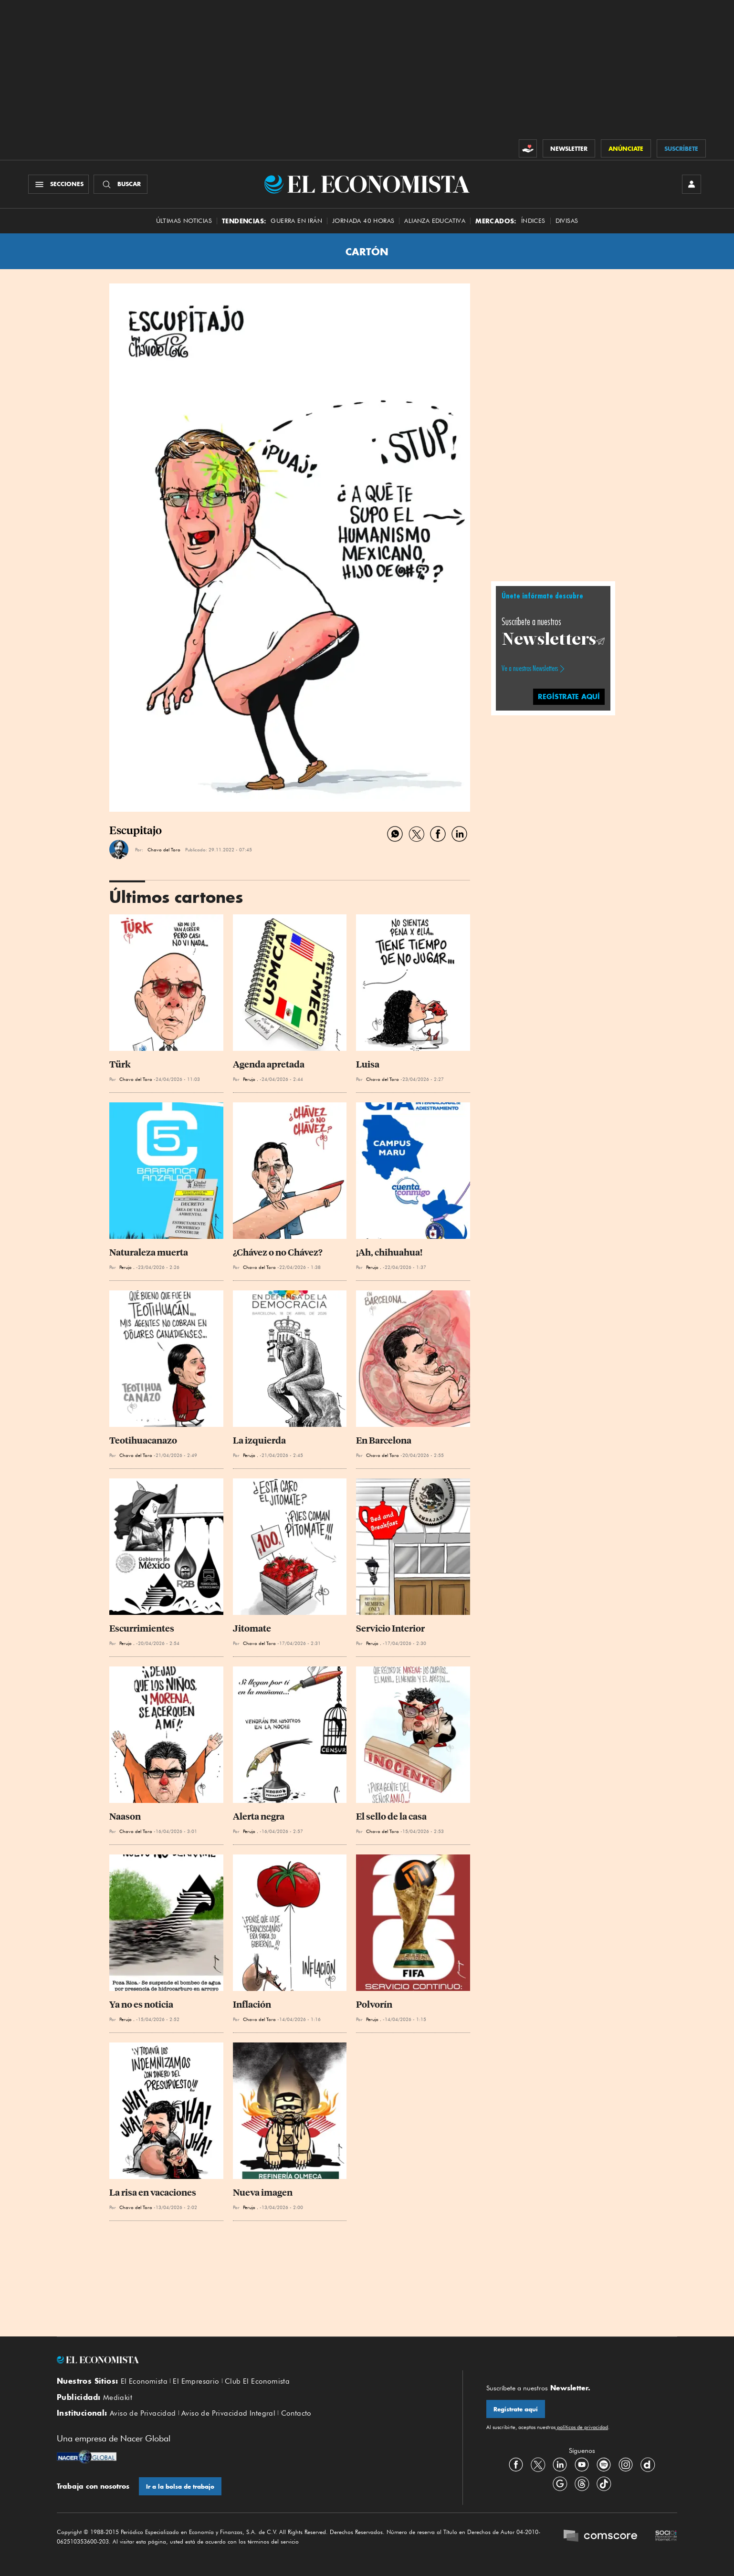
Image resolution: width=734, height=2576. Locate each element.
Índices (533, 220)
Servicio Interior (390, 1628)
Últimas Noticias (184, 220)
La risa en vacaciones (152, 2192)
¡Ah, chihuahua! (389, 1252)
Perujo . (250, 1079)
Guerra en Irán (296, 220)
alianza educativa (434, 220)
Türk (120, 1064)
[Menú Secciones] (58, 184)
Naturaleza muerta (148, 1252)
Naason (125, 1816)
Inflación (252, 2004)
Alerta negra (258, 1816)
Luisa (367, 1064)
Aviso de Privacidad (143, 2413)
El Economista (144, 2381)
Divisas (567, 220)
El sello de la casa (391, 1816)
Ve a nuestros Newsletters (530, 668)
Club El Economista (257, 2381)
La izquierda (259, 1440)
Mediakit (117, 2397)
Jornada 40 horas (363, 220)
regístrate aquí (569, 696)
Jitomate (252, 1628)
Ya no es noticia (141, 2004)
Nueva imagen (263, 2192)
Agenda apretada (268, 1064)
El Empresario (196, 2381)
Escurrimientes (141, 1628)
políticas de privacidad (582, 2427)
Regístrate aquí (515, 2409)
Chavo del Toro (163, 849)
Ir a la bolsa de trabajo (180, 2486)
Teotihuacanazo (143, 1440)
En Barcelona (383, 1440)
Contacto (296, 2413)
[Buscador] (120, 184)
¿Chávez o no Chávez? (278, 1252)
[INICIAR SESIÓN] (691, 184)
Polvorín (374, 2004)
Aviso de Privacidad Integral (228, 2413)
